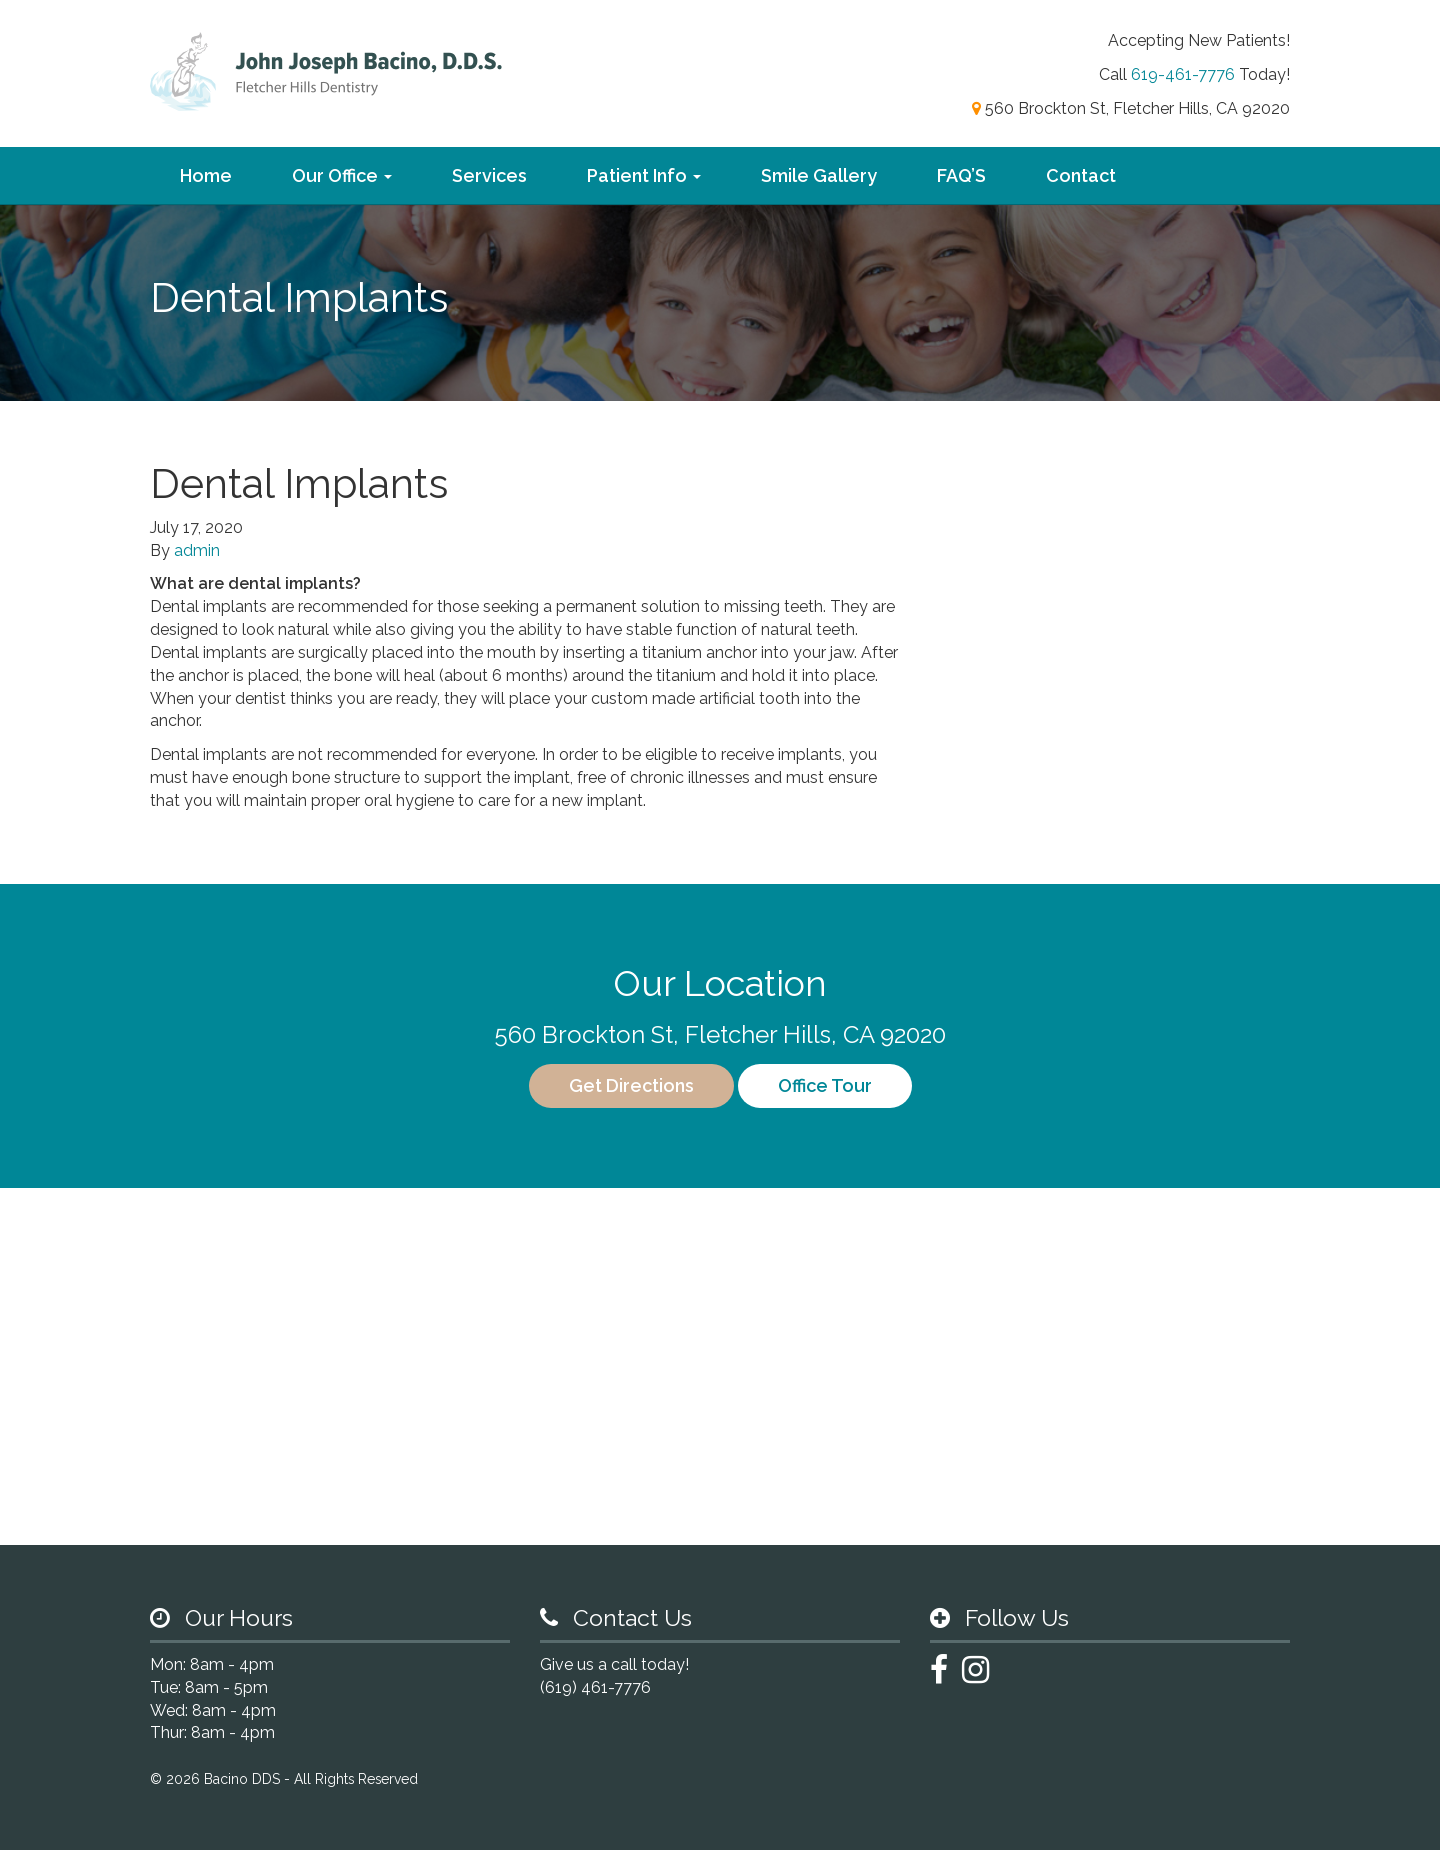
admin (197, 550)
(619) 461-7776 (595, 1687)
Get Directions (631, 1085)
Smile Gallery (819, 175)
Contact (1081, 175)
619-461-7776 (1183, 74)
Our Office (342, 175)
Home (206, 175)
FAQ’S (961, 175)
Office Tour (825, 1085)
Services (489, 175)
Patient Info (644, 175)
